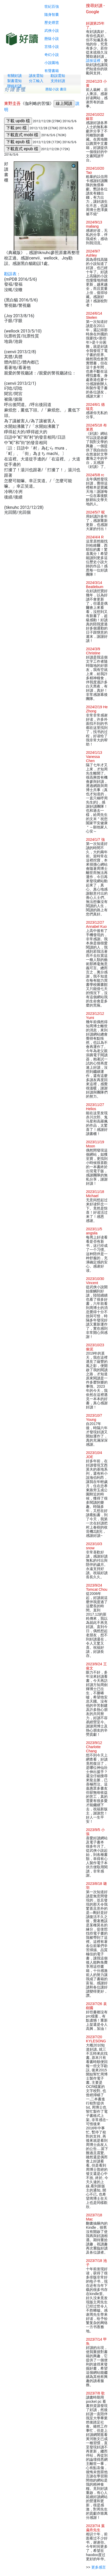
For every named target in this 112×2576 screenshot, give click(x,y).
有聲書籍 (51, 71)
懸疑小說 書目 (56, 89)
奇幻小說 (51, 55)
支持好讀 (58, 81)
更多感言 (98, 2567)
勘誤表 (10, 273)
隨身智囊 (51, 14)
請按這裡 (93, 61)
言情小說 (51, 47)
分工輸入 (36, 81)
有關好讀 (14, 76)
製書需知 (14, 81)
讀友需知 (36, 76)
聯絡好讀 (14, 86)
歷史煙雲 (51, 22)
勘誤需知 (58, 76)
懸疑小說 (51, 39)
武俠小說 (51, 30)
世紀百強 (51, 6)
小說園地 (51, 63)
